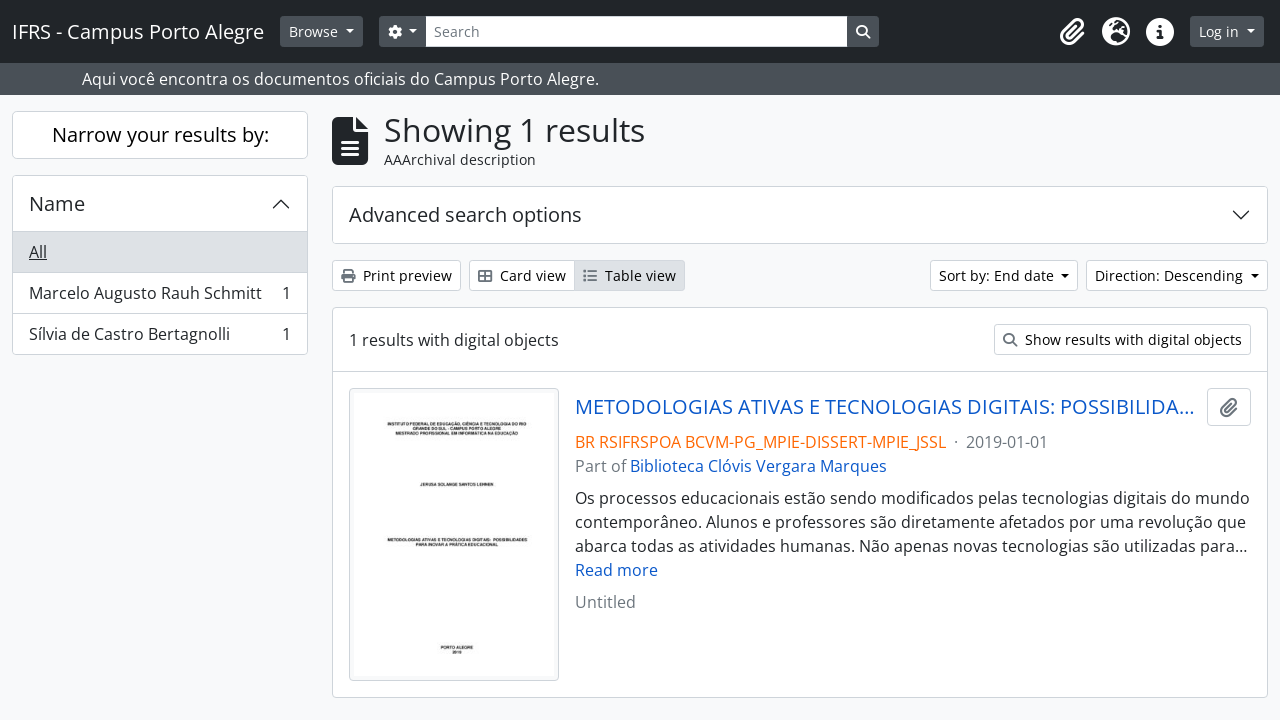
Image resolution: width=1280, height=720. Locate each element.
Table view (629, 275)
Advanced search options (465, 214)
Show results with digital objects (1122, 339)
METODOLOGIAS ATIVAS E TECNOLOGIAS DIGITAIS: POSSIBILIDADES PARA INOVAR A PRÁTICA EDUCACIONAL (887, 407)
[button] (1072, 32)
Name (57, 203)
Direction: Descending (1171, 275)
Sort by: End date (998, 275)
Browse (315, 31)
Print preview (396, 275)
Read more (616, 570)
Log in (1221, 31)
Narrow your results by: (160, 134)
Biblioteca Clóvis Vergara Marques (758, 466)
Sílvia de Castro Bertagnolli (159, 338)
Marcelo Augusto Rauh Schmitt (159, 297)
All (38, 252)
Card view (522, 275)
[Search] (636, 31)
